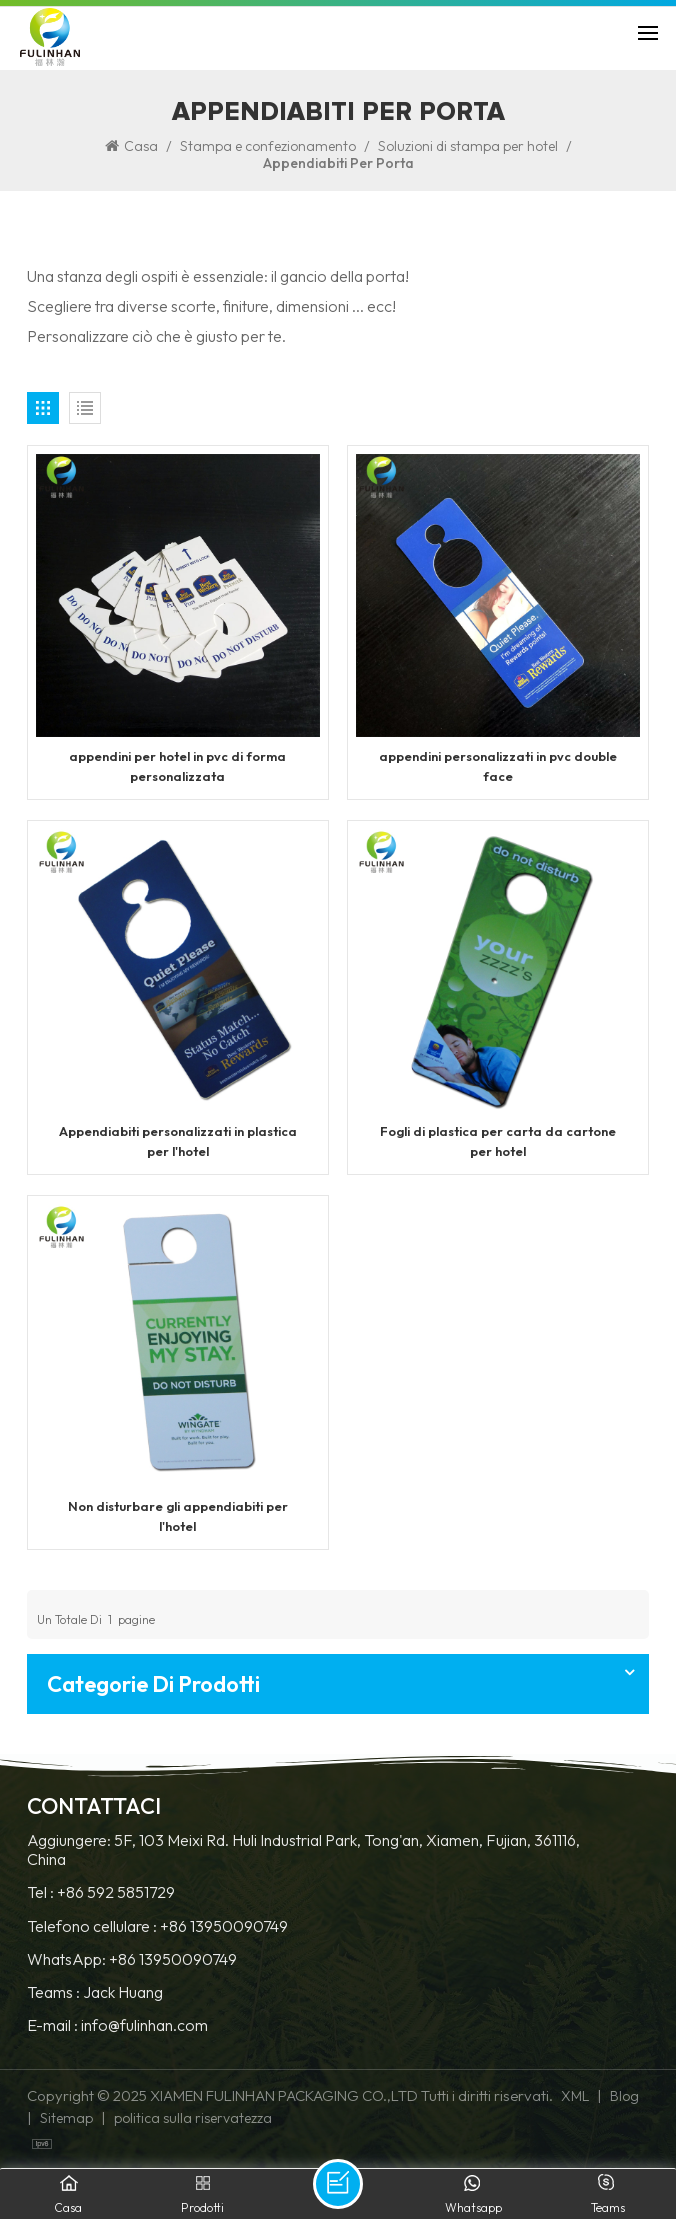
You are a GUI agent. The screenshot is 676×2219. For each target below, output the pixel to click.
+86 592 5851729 (116, 1892)
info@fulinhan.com (144, 2025)
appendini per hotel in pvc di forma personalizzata (177, 765)
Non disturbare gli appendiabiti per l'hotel (178, 1515)
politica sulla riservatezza (193, 2118)
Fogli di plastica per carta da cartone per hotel (498, 1140)
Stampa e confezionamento (268, 146)
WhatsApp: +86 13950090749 (132, 1959)
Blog (624, 2096)
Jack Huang (123, 1992)
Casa (131, 146)
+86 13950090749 (224, 1926)
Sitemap (66, 2118)
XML (575, 2096)
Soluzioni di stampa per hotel (468, 146)
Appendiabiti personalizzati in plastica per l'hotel (178, 1140)
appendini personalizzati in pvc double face (498, 765)
